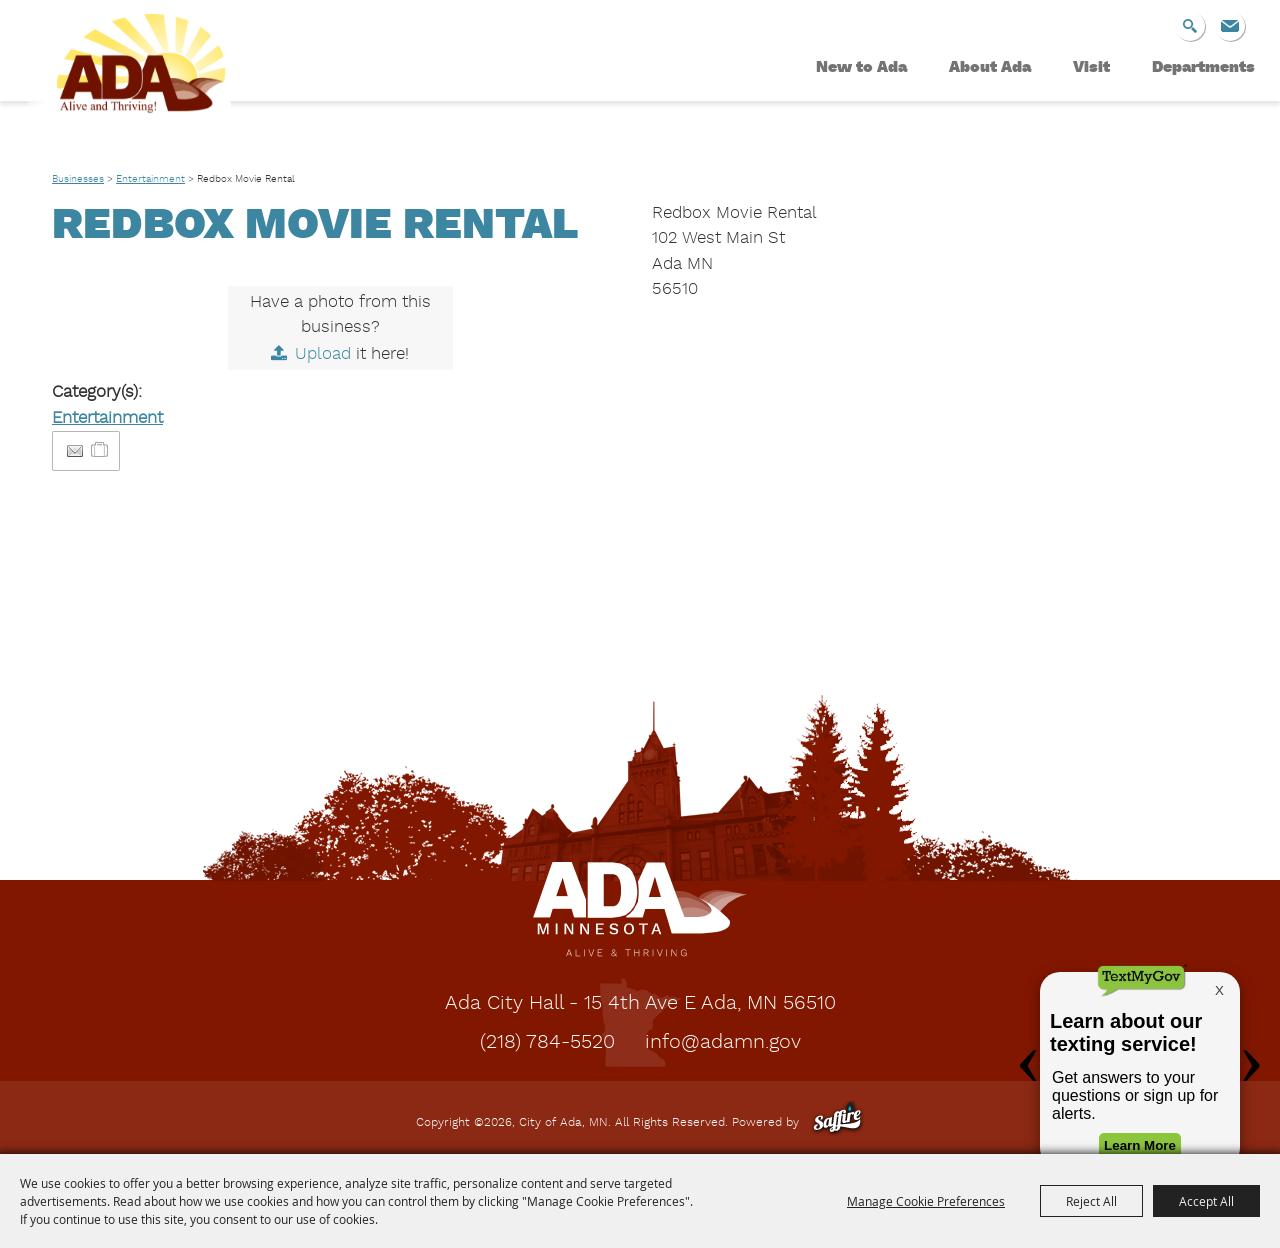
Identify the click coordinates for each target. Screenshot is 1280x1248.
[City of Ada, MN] (130, 86)
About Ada (990, 68)
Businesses (78, 179)
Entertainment (150, 179)
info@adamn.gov (723, 1043)
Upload (323, 354)
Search (1190, 26)
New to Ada (861, 68)
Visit (1091, 68)
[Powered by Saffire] (837, 1123)
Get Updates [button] (1230, 26)
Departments (1203, 68)
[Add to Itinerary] (100, 450)
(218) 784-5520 (547, 1043)
